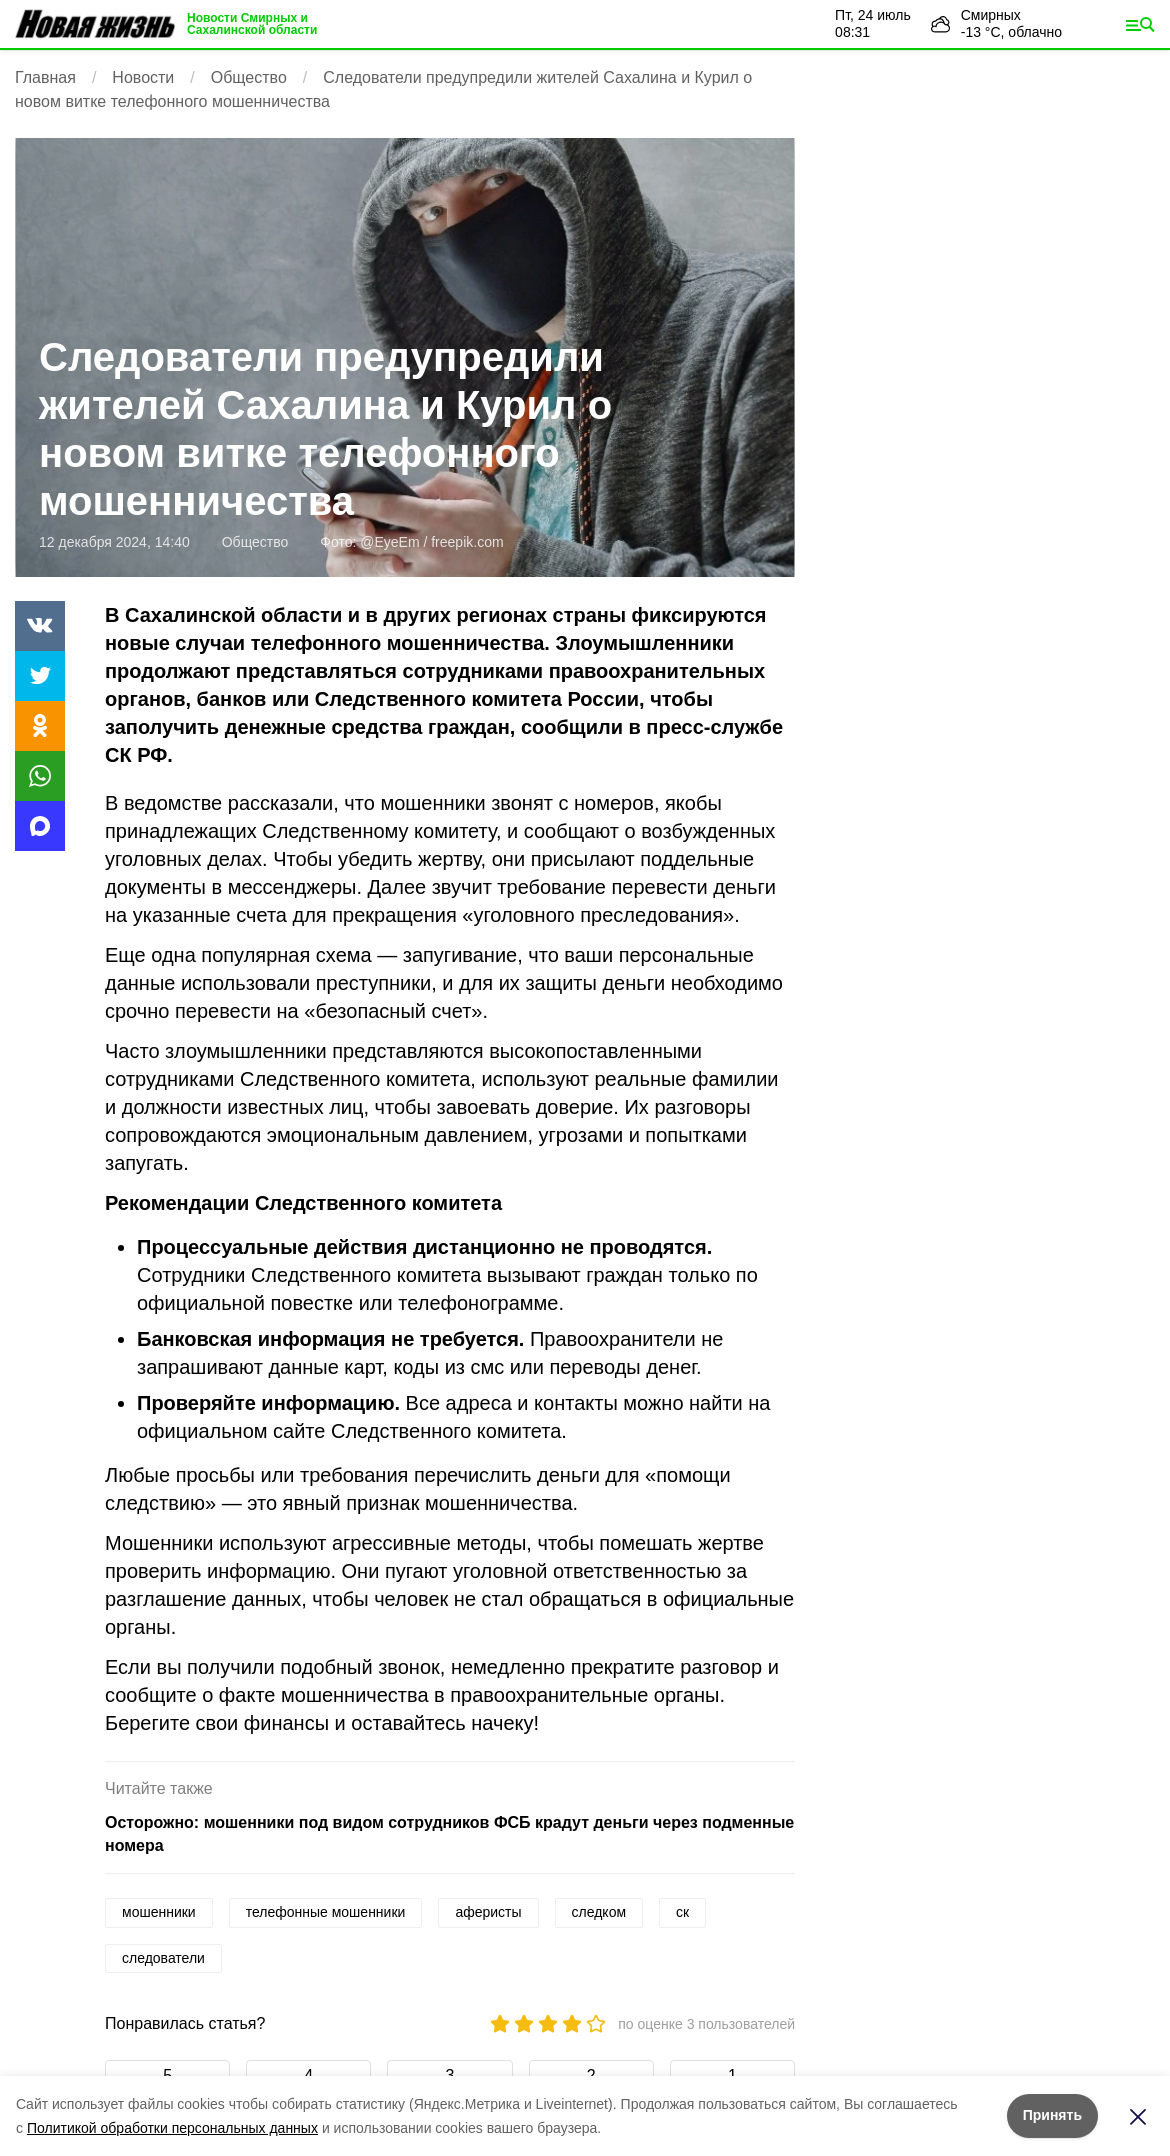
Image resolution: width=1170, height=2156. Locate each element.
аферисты (488, 1912)
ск (682, 1912)
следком (599, 1912)
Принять (1052, 2115)
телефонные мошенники (326, 1912)
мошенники (159, 1912)
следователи (163, 1958)
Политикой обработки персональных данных (172, 2128)
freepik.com (467, 542)
